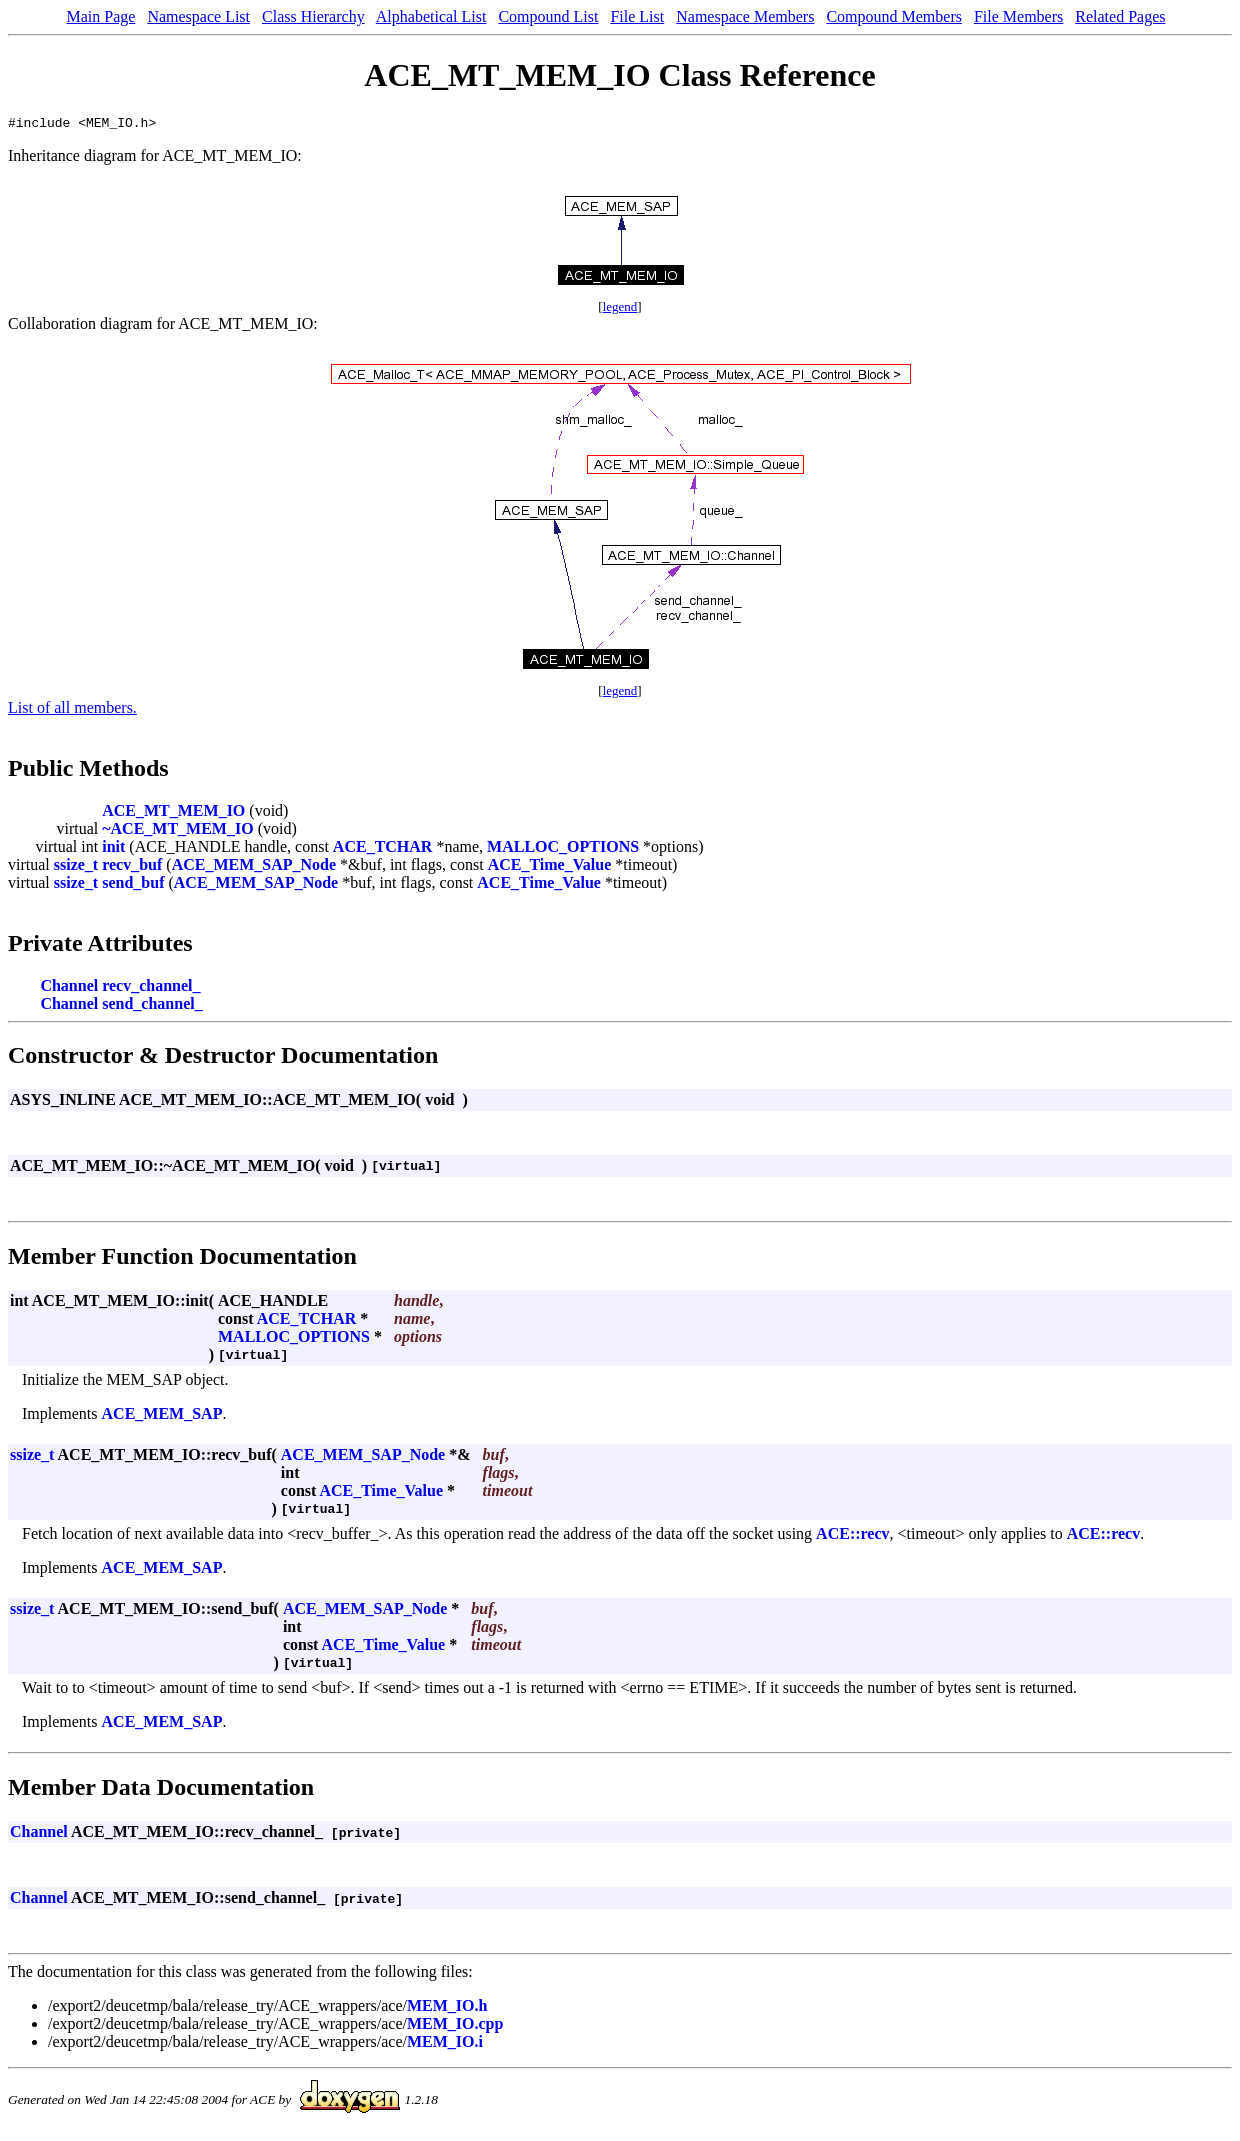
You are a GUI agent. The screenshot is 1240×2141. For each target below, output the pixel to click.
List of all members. (72, 710)
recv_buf (132, 867)
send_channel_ (152, 1006)
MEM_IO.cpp (455, 2026)
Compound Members (894, 16)
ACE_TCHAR (383, 849)
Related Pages (1120, 16)
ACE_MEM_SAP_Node (254, 867)
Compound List (548, 16)
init (113, 849)
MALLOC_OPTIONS (563, 849)
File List (637, 16)
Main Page (101, 16)
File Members (1018, 16)
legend (620, 309)
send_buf (133, 885)
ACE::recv (852, 1536)
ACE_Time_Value (550, 867)
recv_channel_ (151, 988)
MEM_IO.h (447, 2008)
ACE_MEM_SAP (162, 1416)
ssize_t (76, 867)
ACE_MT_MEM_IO (173, 813)
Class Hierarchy (313, 16)
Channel (69, 988)
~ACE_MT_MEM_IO (177, 831)
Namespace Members (745, 16)
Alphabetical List (431, 16)
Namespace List (198, 16)
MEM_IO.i (445, 2044)
